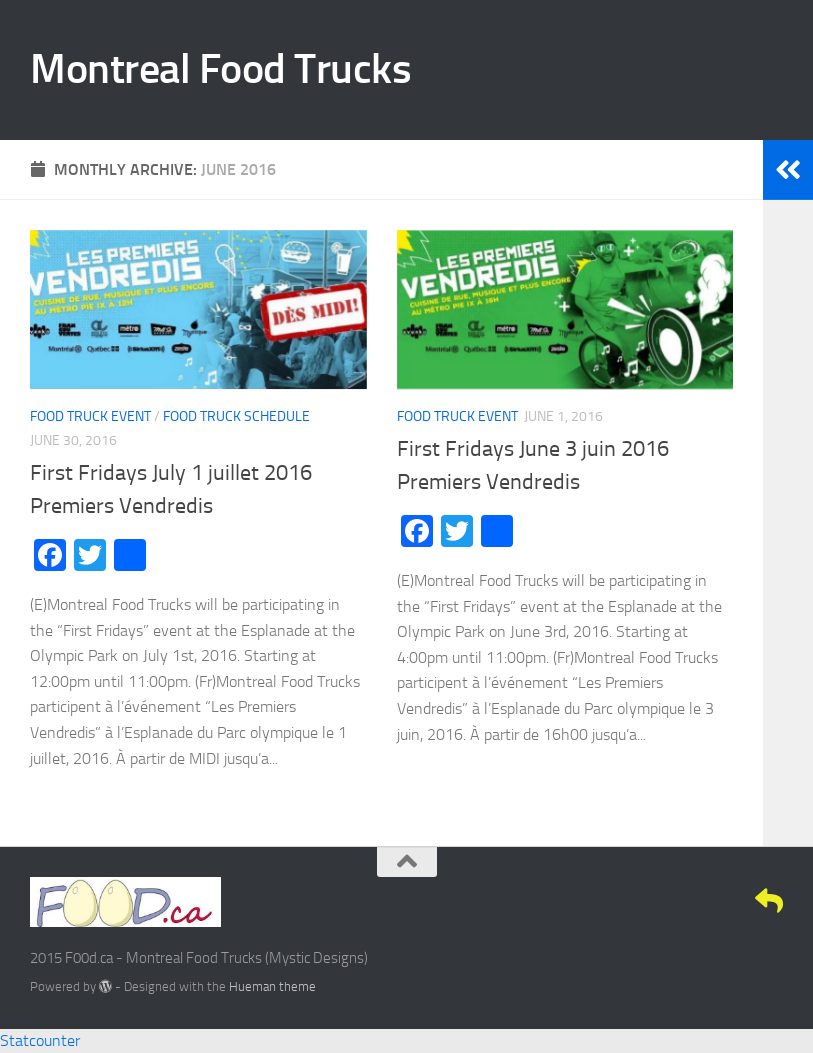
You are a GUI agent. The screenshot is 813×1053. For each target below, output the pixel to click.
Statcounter (40, 1040)
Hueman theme (272, 986)
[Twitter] (697, 901)
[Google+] (733, 901)
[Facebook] (661, 901)
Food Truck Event (90, 416)
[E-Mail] (769, 901)
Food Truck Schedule (236, 416)
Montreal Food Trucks (220, 69)
